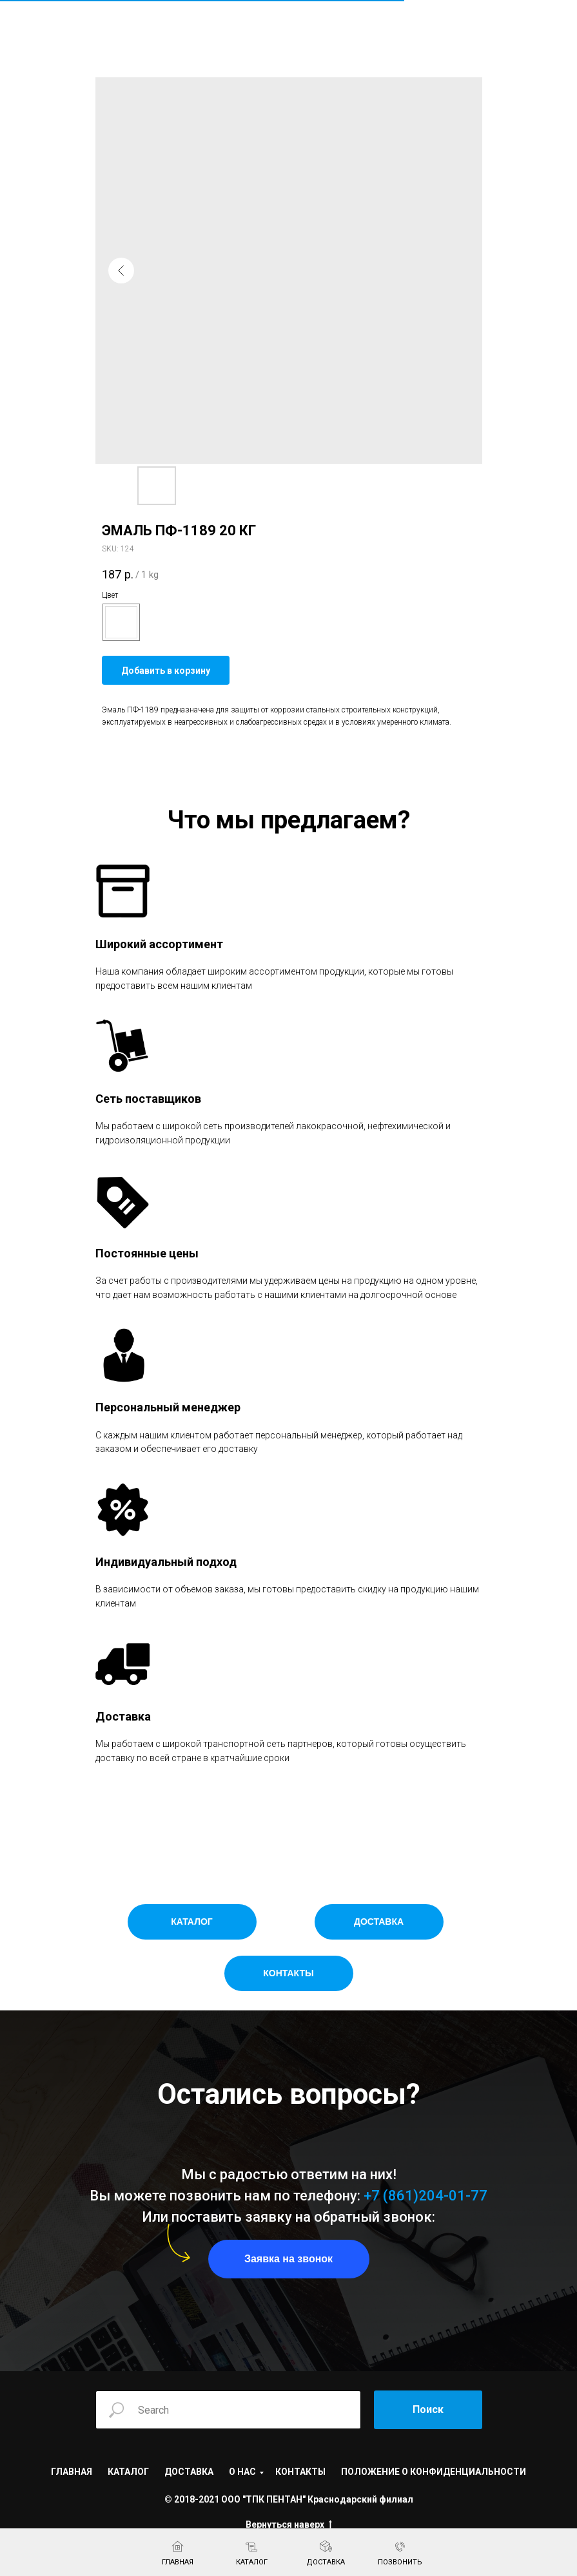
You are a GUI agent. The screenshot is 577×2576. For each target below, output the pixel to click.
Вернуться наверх (289, 2525)
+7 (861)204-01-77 (425, 2196)
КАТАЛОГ (128, 2471)
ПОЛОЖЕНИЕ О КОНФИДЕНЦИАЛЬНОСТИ (433, 2471)
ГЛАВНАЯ (71, 2471)
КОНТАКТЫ (300, 2471)
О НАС (242, 2471)
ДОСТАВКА (188, 2471)
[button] (288, 2259)
